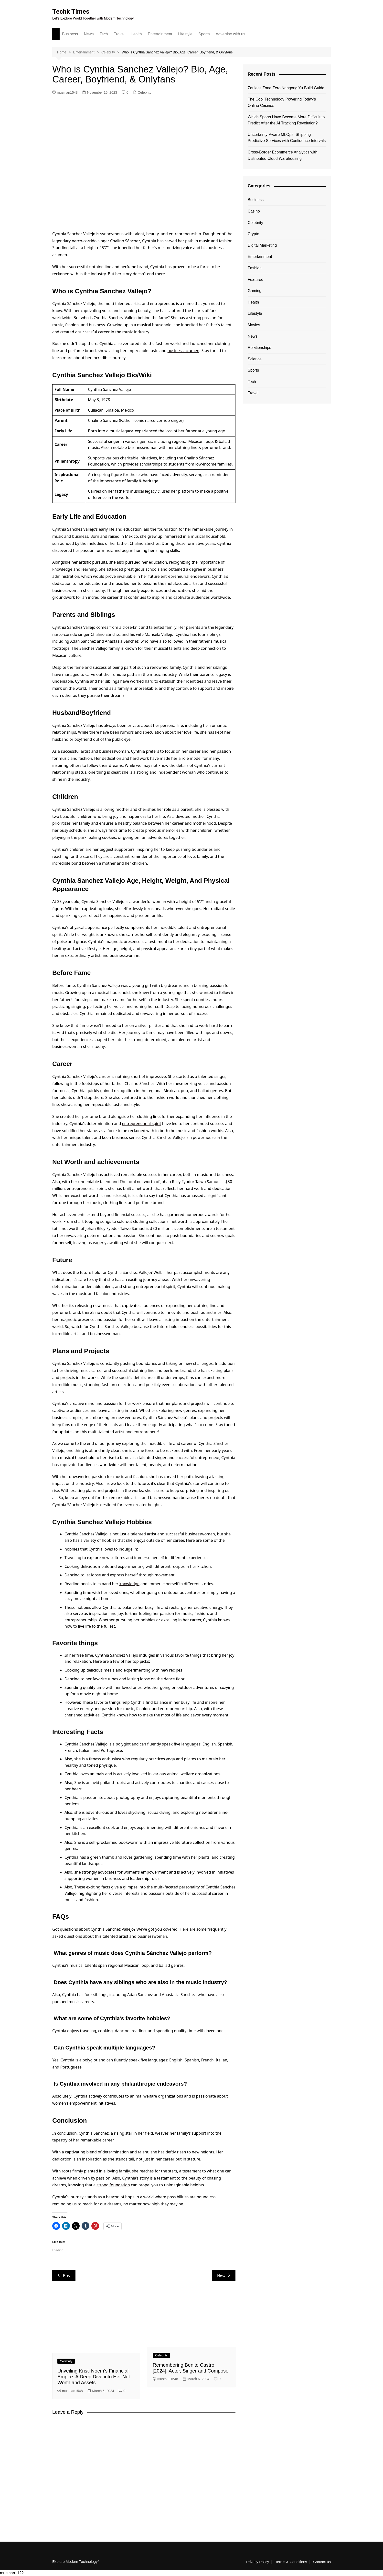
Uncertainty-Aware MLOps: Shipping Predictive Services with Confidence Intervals (287, 137)
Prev (64, 2275)
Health (136, 34)
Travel (119, 34)
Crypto (253, 234)
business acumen (183, 350)
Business (70, 34)
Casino (254, 211)
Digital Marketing (262, 245)
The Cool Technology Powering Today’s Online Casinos (282, 102)
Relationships (259, 347)
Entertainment (160, 34)
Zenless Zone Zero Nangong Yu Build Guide (286, 88)
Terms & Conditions (291, 2562)
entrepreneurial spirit (141, 1123)
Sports (204, 34)
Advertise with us (230, 34)
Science (255, 359)
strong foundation (113, 2185)
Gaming (254, 291)
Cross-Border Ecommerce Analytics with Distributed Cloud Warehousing (282, 155)
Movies (254, 325)
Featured (255, 279)
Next (224, 2275)
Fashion (255, 268)
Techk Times (72, 11)
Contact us (322, 2562)
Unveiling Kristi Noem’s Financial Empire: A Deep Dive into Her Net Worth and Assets (93, 2376)
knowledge (129, 1583)
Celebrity (144, 92)
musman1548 (65, 92)
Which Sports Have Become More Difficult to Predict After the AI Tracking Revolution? (286, 120)
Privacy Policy (257, 2562)
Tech (104, 34)
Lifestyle (185, 34)
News (89, 34)
